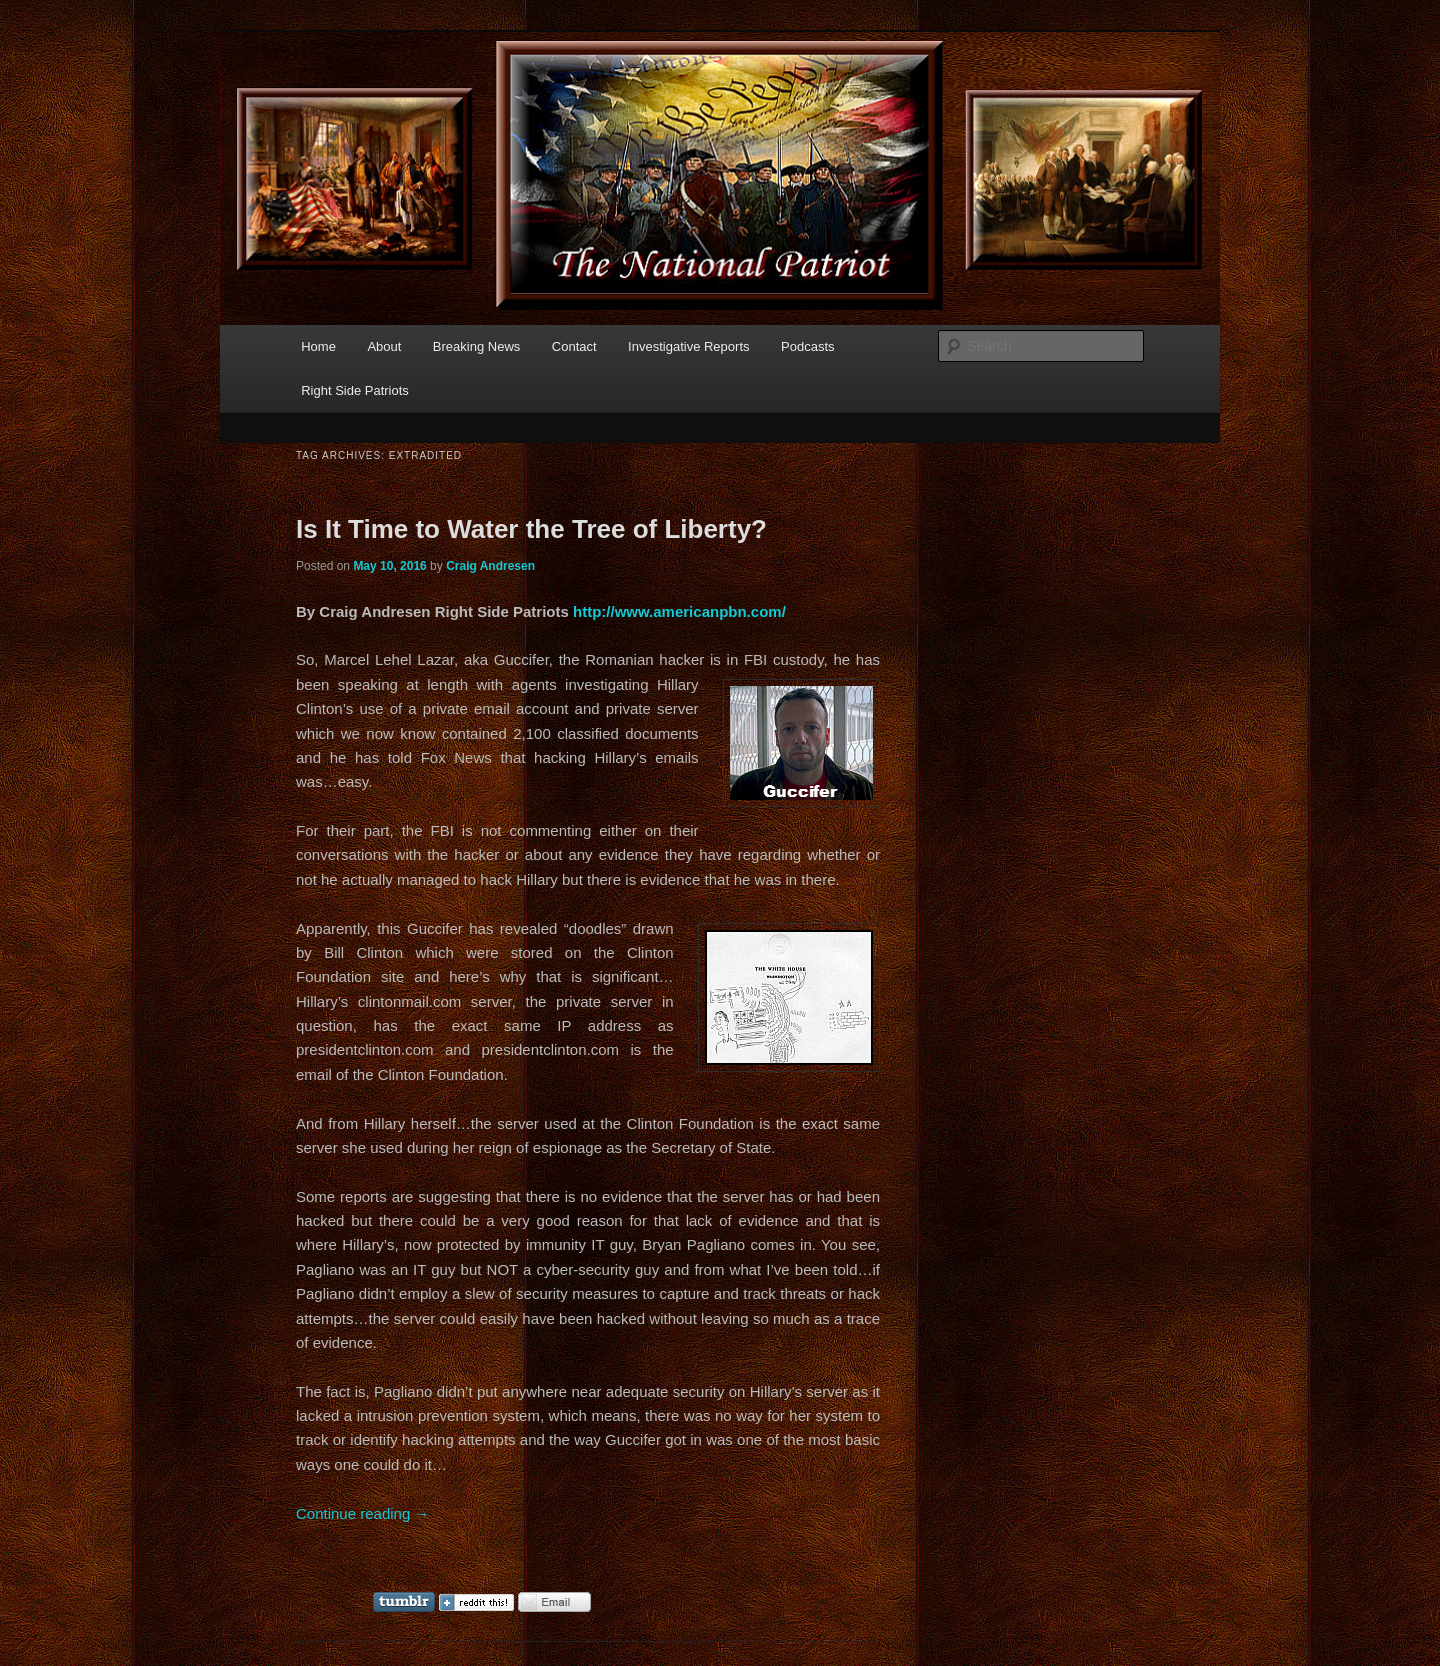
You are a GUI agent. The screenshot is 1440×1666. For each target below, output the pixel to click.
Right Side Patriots (355, 390)
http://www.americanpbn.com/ (679, 611)
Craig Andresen (490, 566)
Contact (574, 346)
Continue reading (362, 1513)
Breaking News (476, 346)
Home (318, 346)
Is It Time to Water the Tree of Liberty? (531, 529)
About (384, 346)
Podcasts (807, 346)
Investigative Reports (688, 346)
